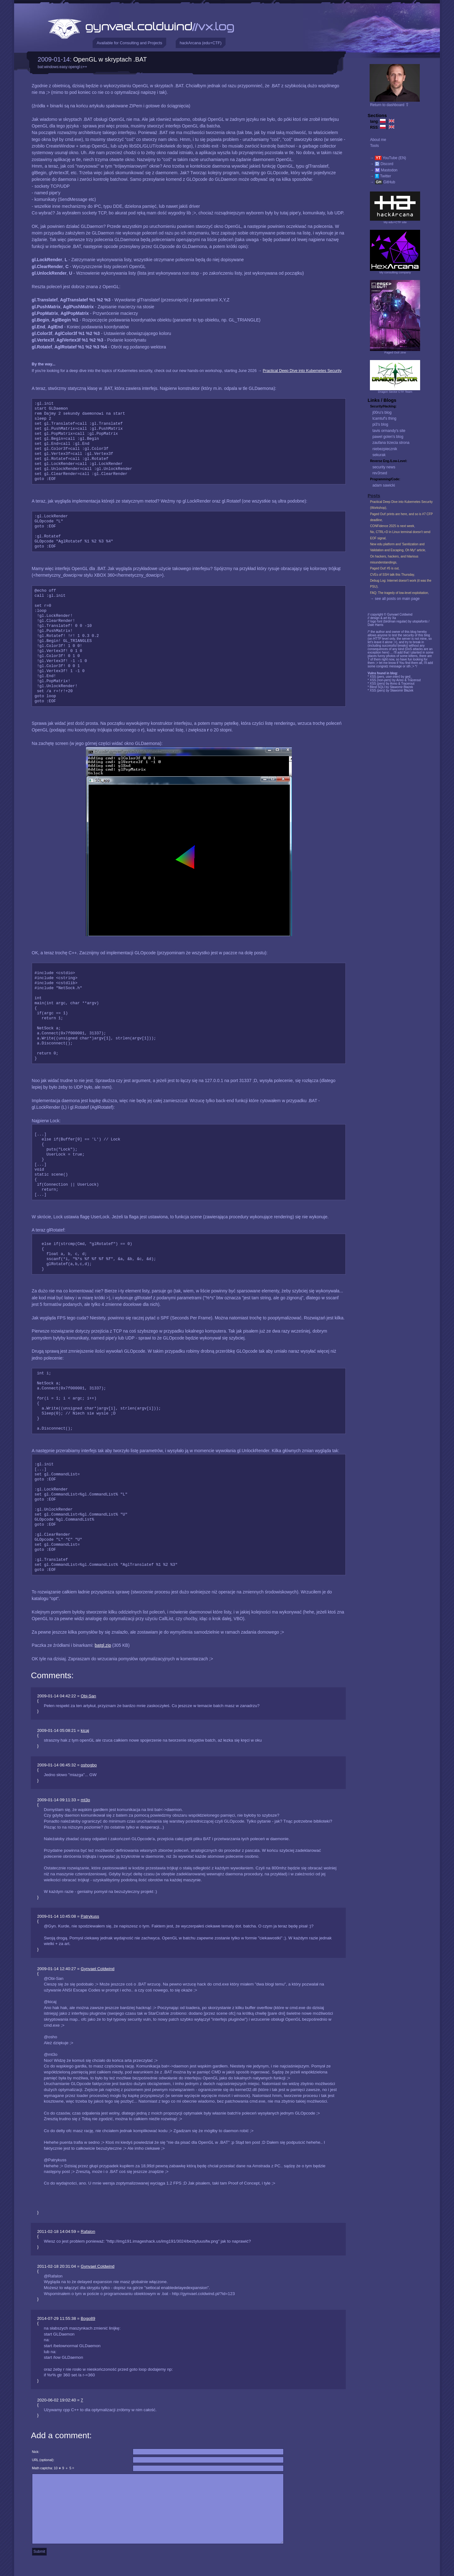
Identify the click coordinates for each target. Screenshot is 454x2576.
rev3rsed (379, 473)
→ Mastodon (383, 170)
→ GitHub (382, 182)
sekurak (379, 455)
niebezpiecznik (384, 449)
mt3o (85, 1799)
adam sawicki (383, 485)
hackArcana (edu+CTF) (201, 42)
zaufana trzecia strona (390, 442)
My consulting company (395, 272)
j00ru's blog (382, 412)
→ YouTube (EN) (388, 158)
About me (378, 139)
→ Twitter (380, 176)
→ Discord (381, 164)
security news (383, 467)
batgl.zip (103, 1645)
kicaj (85, 1730)
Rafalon (88, 2231)
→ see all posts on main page (394, 598)
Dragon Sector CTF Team (395, 391)
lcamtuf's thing (384, 418)
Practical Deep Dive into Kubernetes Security (302, 371)
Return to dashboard (389, 105)
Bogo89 (88, 2318)
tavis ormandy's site (388, 430)
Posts (374, 495)
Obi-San (88, 1696)
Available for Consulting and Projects (129, 42)
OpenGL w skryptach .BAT (110, 59)
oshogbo (89, 1765)
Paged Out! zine (395, 352)
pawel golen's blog (387, 436)
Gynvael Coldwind (97, 1968)
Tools (374, 145)
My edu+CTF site (395, 222)
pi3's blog (380, 424)
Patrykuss (90, 1916)
